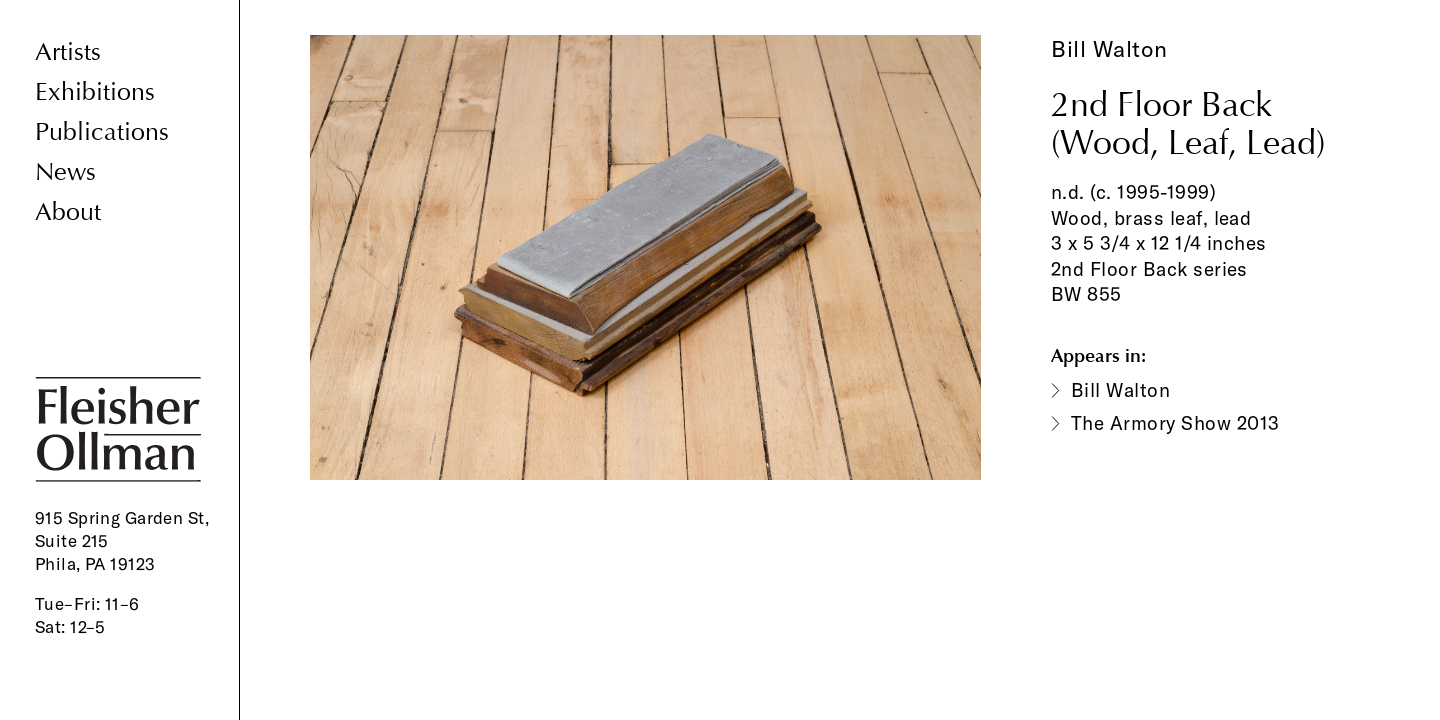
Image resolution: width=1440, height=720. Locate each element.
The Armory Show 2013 (1175, 423)
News (65, 172)
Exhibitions (95, 92)
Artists (68, 52)
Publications (102, 132)
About (68, 212)
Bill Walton (1109, 49)
